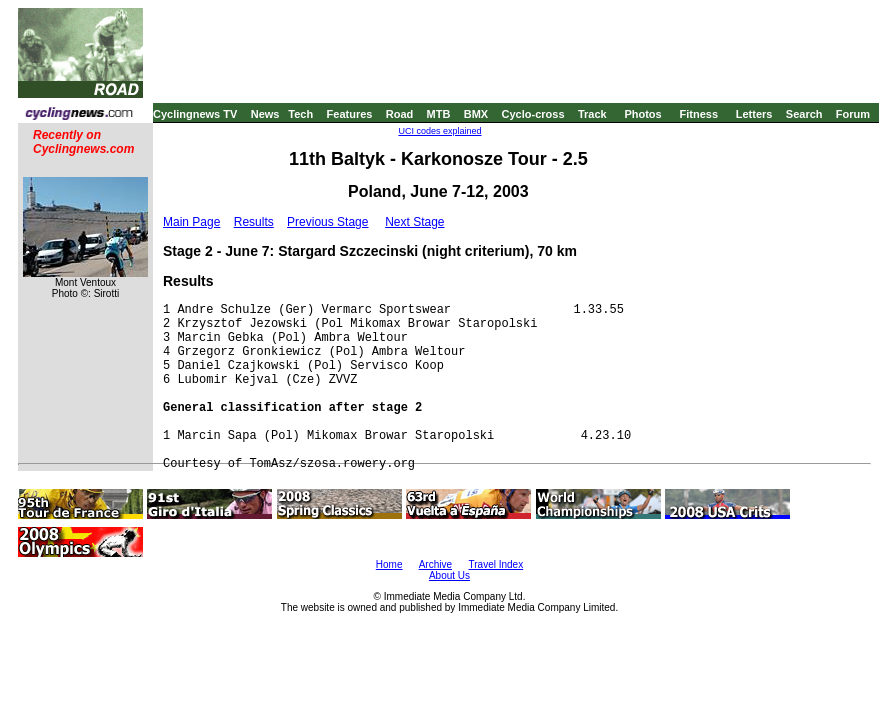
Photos (642, 114)
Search (804, 114)
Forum (853, 114)
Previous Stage (327, 222)
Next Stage (414, 222)
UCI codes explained (439, 131)
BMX (476, 114)
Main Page (191, 222)
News (265, 114)
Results (254, 222)
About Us (449, 575)
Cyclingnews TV (195, 114)
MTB (439, 114)
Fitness (698, 114)
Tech (300, 114)
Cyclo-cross (533, 114)
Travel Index (496, 564)
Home (389, 564)
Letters (754, 114)
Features (350, 114)
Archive (435, 564)
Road (400, 114)
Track (592, 114)
